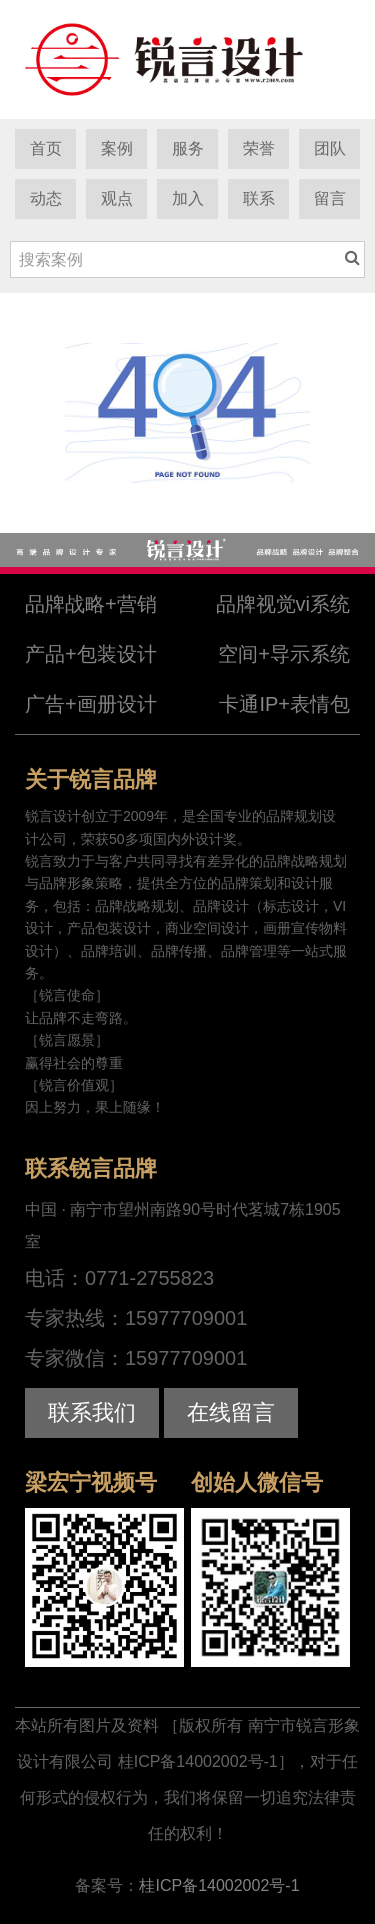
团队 (330, 148)
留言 (330, 198)
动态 (46, 198)
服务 (188, 148)
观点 (117, 198)
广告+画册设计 (91, 704)
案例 (117, 148)
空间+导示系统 (284, 654)
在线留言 (231, 1412)
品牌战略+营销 (91, 604)
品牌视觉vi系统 (283, 604)
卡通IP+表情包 (284, 704)
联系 (259, 198)
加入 (188, 198)
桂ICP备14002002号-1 (219, 1885)
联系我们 (92, 1412)
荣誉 (259, 148)
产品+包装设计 (91, 654)
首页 (46, 148)
